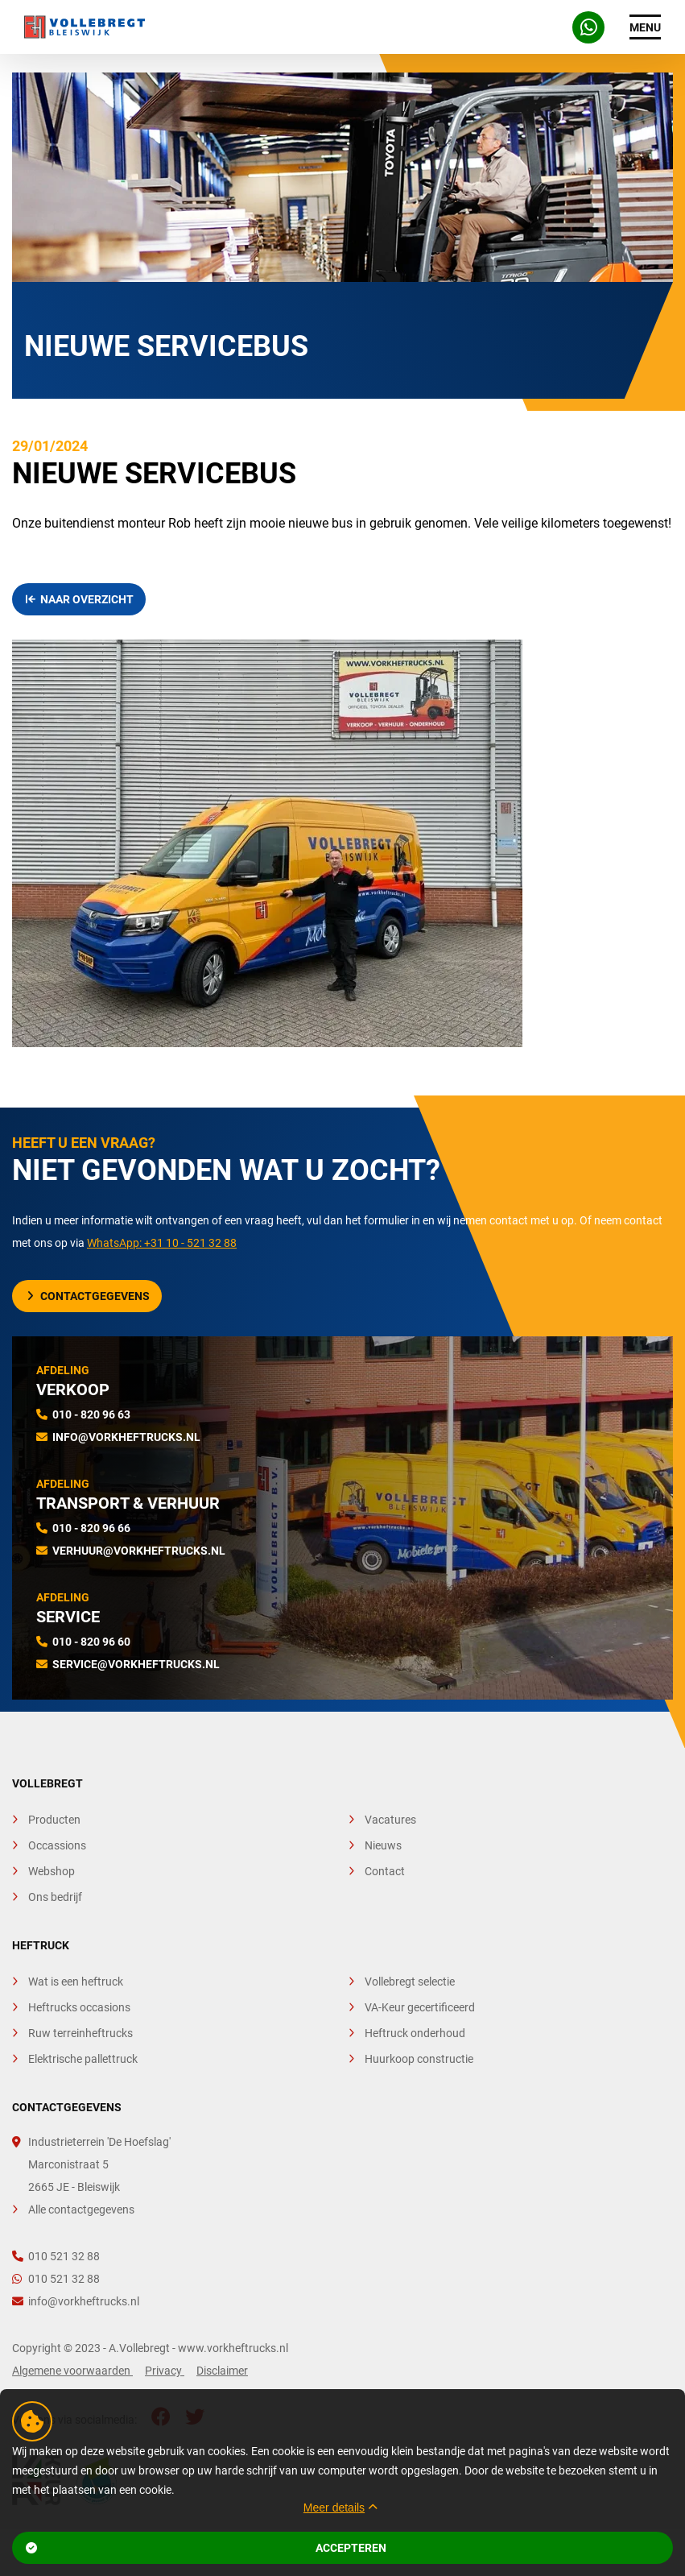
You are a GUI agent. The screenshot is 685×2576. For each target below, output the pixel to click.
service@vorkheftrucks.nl (136, 1664)
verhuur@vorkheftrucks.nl (138, 1550)
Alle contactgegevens (81, 2209)
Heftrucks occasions (79, 2007)
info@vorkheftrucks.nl (126, 1437)
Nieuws (383, 1845)
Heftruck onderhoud (415, 2033)
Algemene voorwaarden (72, 2370)
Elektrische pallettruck (83, 2058)
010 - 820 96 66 (91, 1528)
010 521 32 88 (56, 2256)
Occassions (57, 1845)
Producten (54, 1819)
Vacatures (390, 1819)
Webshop (51, 1871)
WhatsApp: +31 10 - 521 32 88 (162, 1242)
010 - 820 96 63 (91, 1414)
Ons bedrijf (55, 1897)
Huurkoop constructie (419, 2058)
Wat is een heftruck (75, 1981)
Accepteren (206, 2547)
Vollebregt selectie (410, 1981)
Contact (385, 1871)
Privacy (164, 2370)
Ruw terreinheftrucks (80, 2033)
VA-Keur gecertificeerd (420, 2007)
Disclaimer (222, 2370)
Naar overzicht (80, 599)
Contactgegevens (88, 1296)
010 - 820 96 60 (91, 1641)
